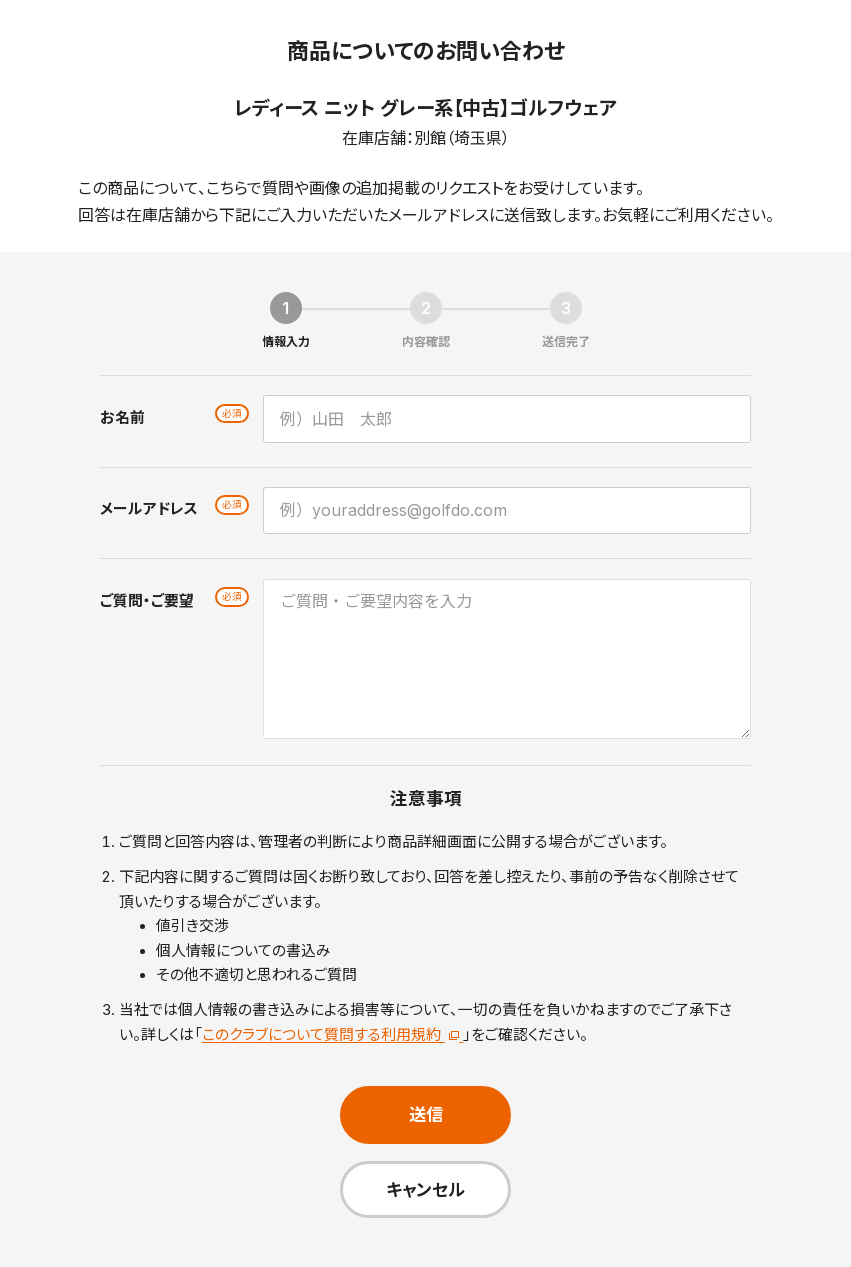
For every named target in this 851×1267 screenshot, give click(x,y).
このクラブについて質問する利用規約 (332, 1035)
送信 (426, 1114)
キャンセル (425, 1189)
